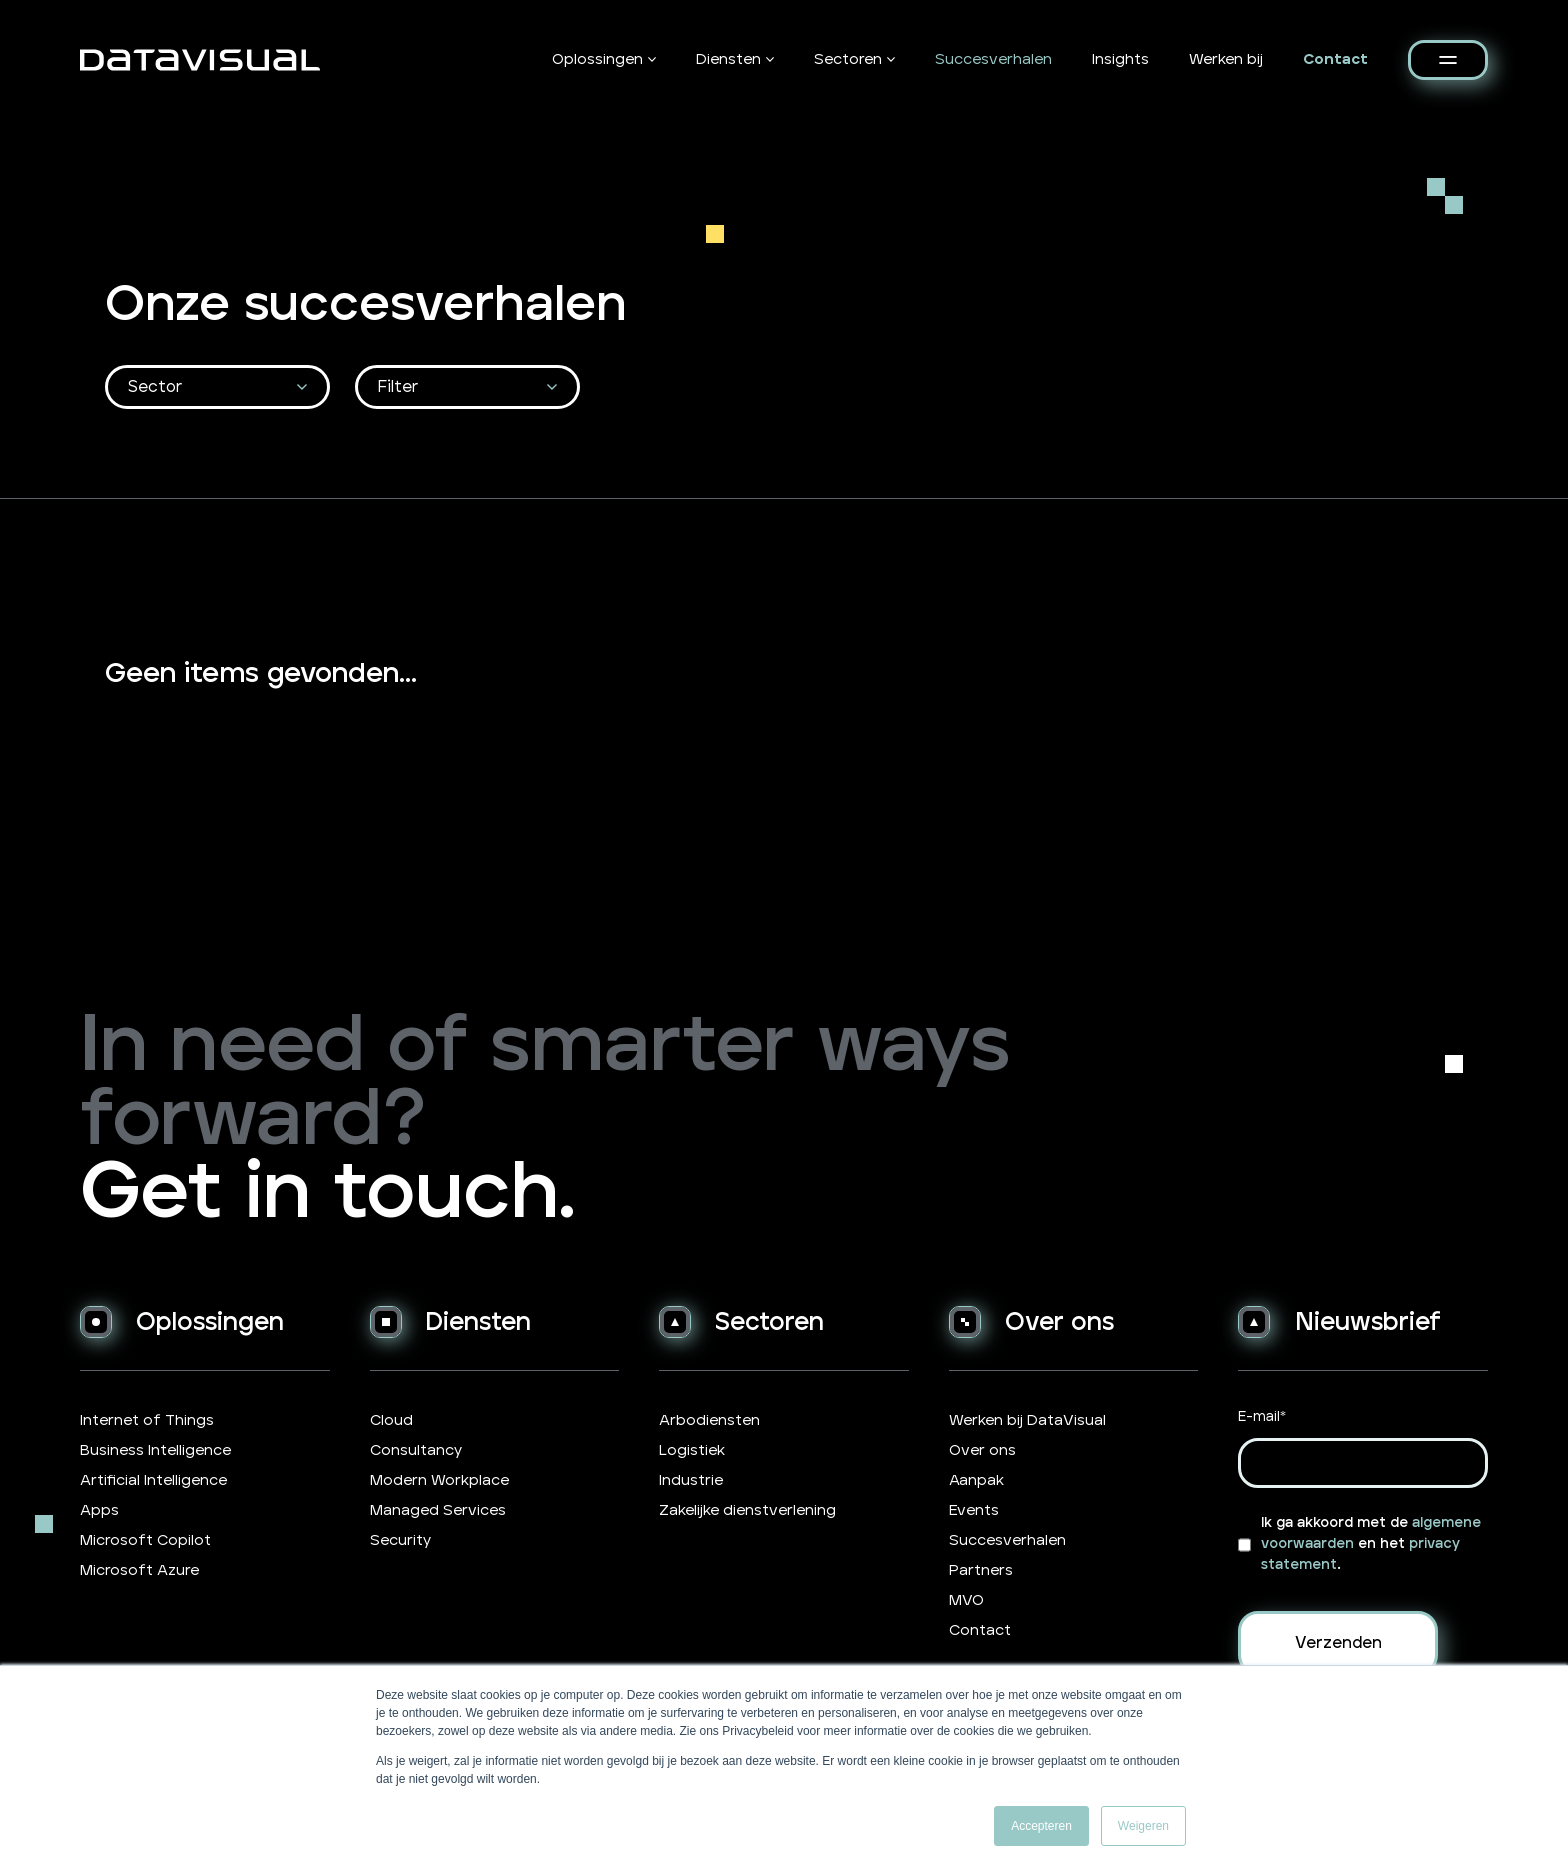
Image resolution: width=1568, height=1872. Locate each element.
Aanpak (976, 1480)
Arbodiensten (709, 1420)
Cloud (391, 1420)
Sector (155, 387)
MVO (966, 1600)
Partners (981, 1570)
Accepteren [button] (1041, 1826)
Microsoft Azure (139, 1570)
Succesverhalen (993, 59)
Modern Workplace (439, 1480)
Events (974, 1510)
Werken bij (1226, 59)
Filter (398, 387)
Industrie (691, 1480)
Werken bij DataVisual (1027, 1420)
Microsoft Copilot (145, 1540)
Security (400, 1540)
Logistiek (692, 1450)
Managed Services (438, 1510)
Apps (99, 1510)
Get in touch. (327, 1193)
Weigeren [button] (1143, 1826)
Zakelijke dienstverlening (747, 1510)
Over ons (982, 1450)
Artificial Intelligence (153, 1480)
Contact (1335, 59)
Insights (1120, 59)
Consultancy (416, 1450)
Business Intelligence (155, 1450)
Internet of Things (147, 1420)
